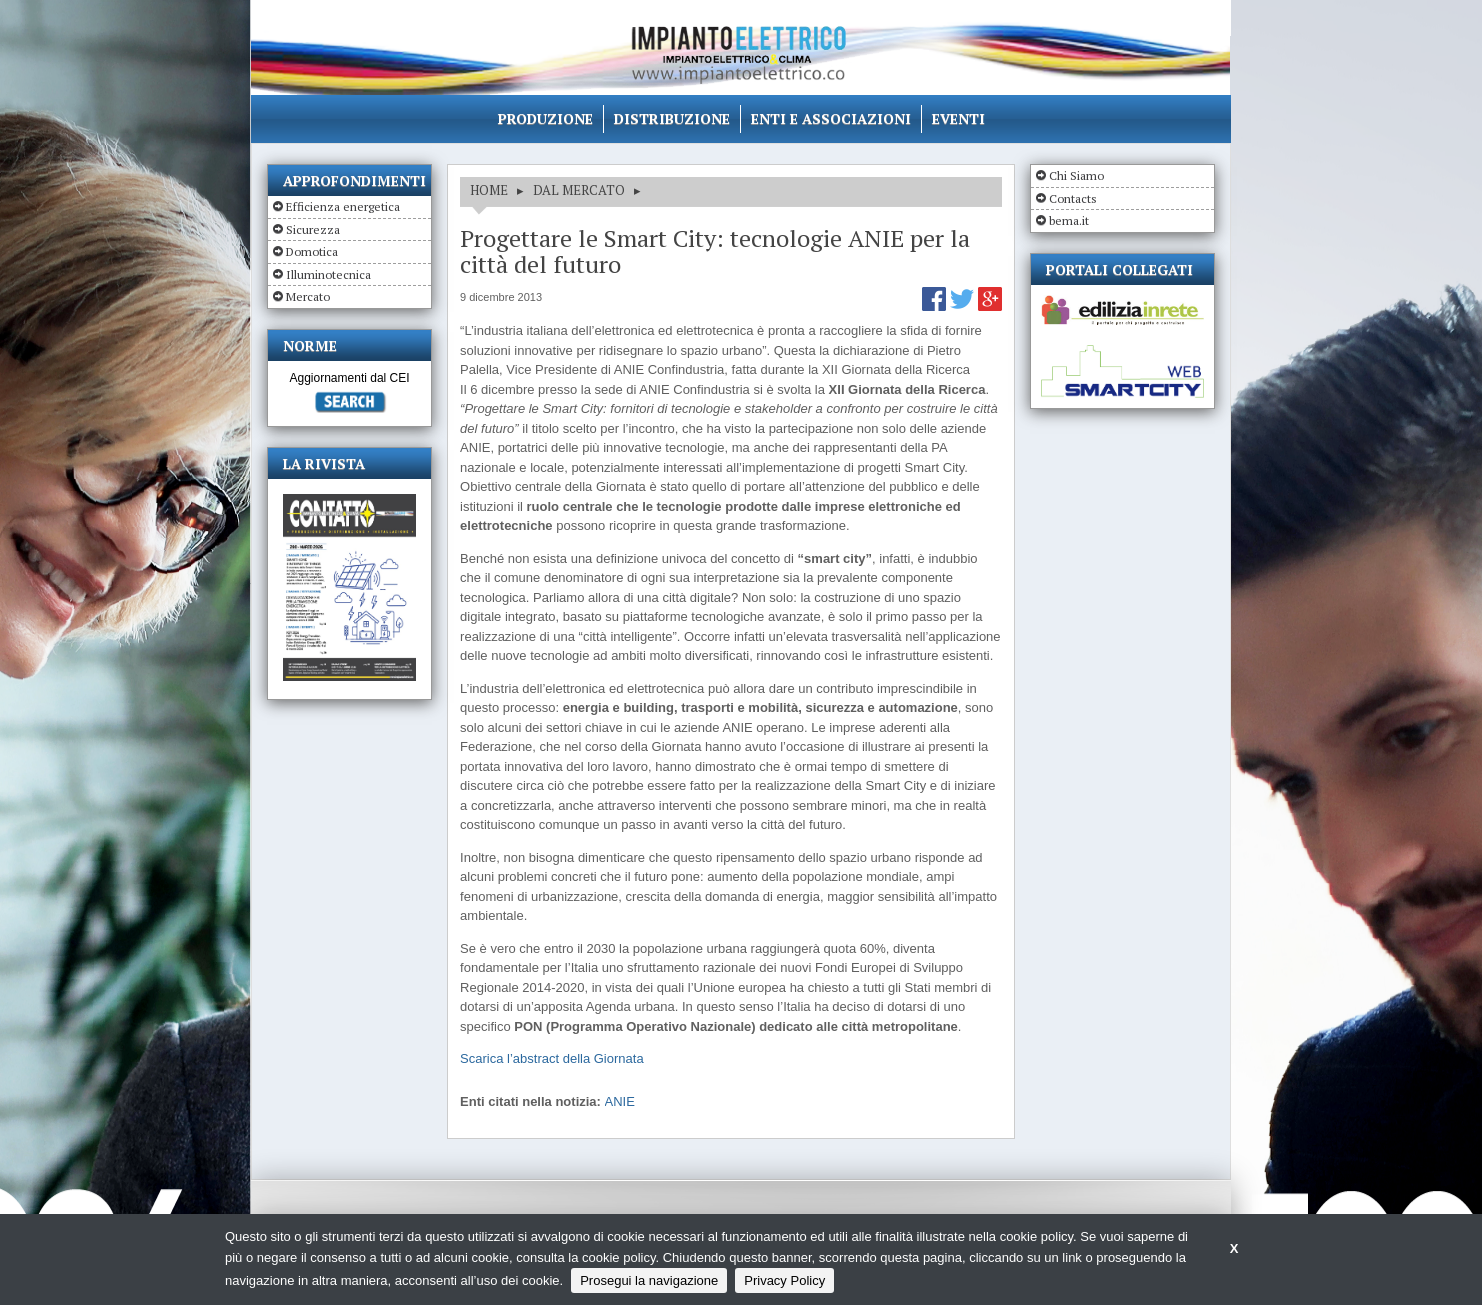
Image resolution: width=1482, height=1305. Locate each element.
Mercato (308, 296)
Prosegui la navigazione (649, 1280)
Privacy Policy (784, 1280)
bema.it (1069, 220)
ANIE (620, 1101)
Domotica (312, 251)
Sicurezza (313, 229)
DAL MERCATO (579, 190)
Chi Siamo (1076, 175)
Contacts (1073, 198)
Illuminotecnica (328, 274)
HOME (489, 190)
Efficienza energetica (343, 206)
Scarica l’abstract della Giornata (552, 1058)
